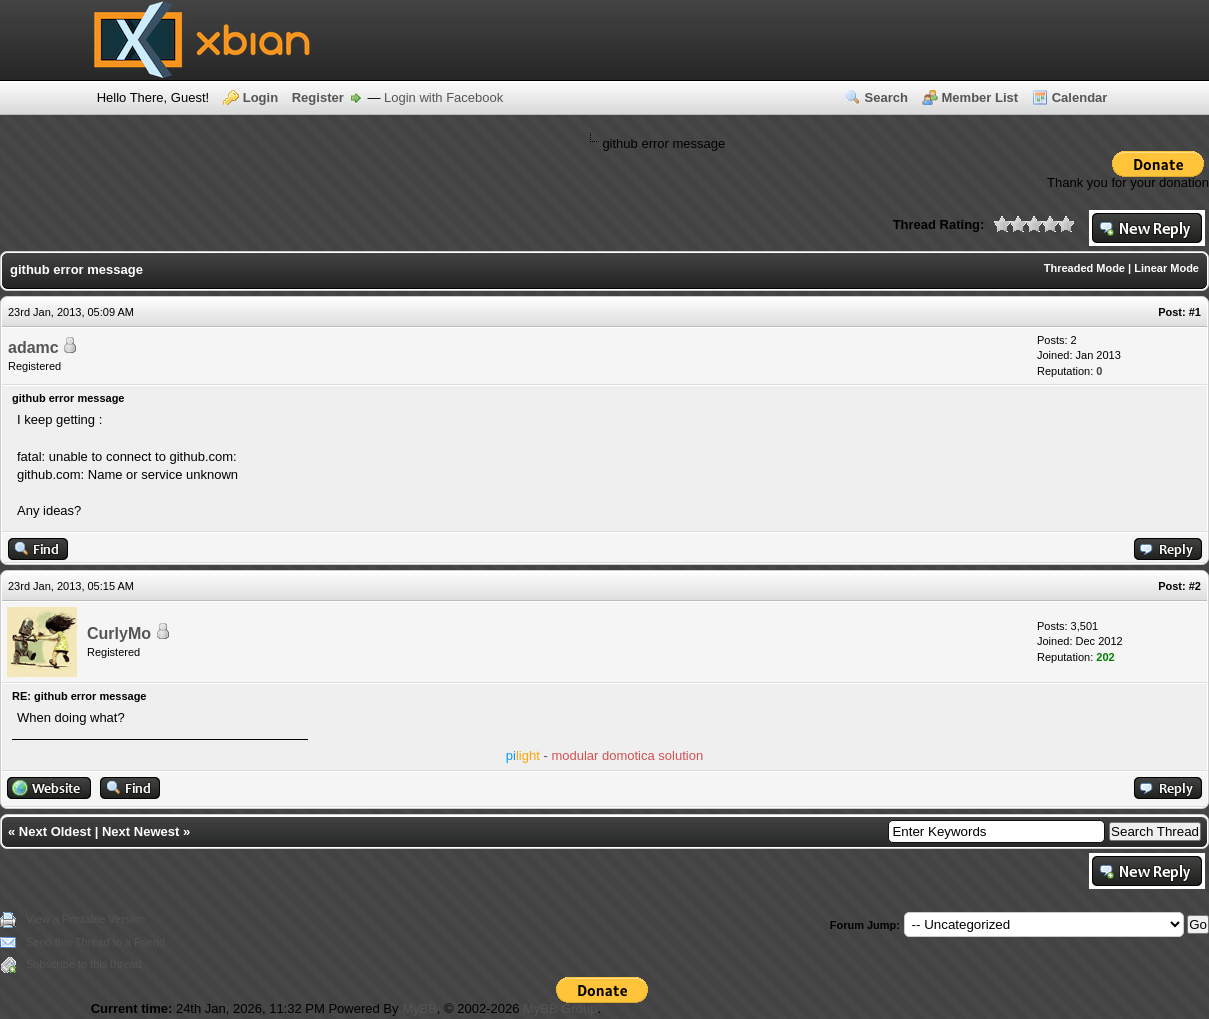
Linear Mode (1166, 268)
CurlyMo (119, 633)
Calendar (1080, 97)
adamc (33, 347)
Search (886, 97)
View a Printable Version (85, 919)
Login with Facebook (443, 97)
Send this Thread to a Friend (95, 942)
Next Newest (140, 831)
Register (318, 97)
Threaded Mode (1084, 268)
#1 (1195, 312)
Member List (980, 97)
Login (260, 97)
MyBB (419, 1008)
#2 (1195, 586)
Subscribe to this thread (84, 964)
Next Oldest (55, 831)
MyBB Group (560, 1008)
